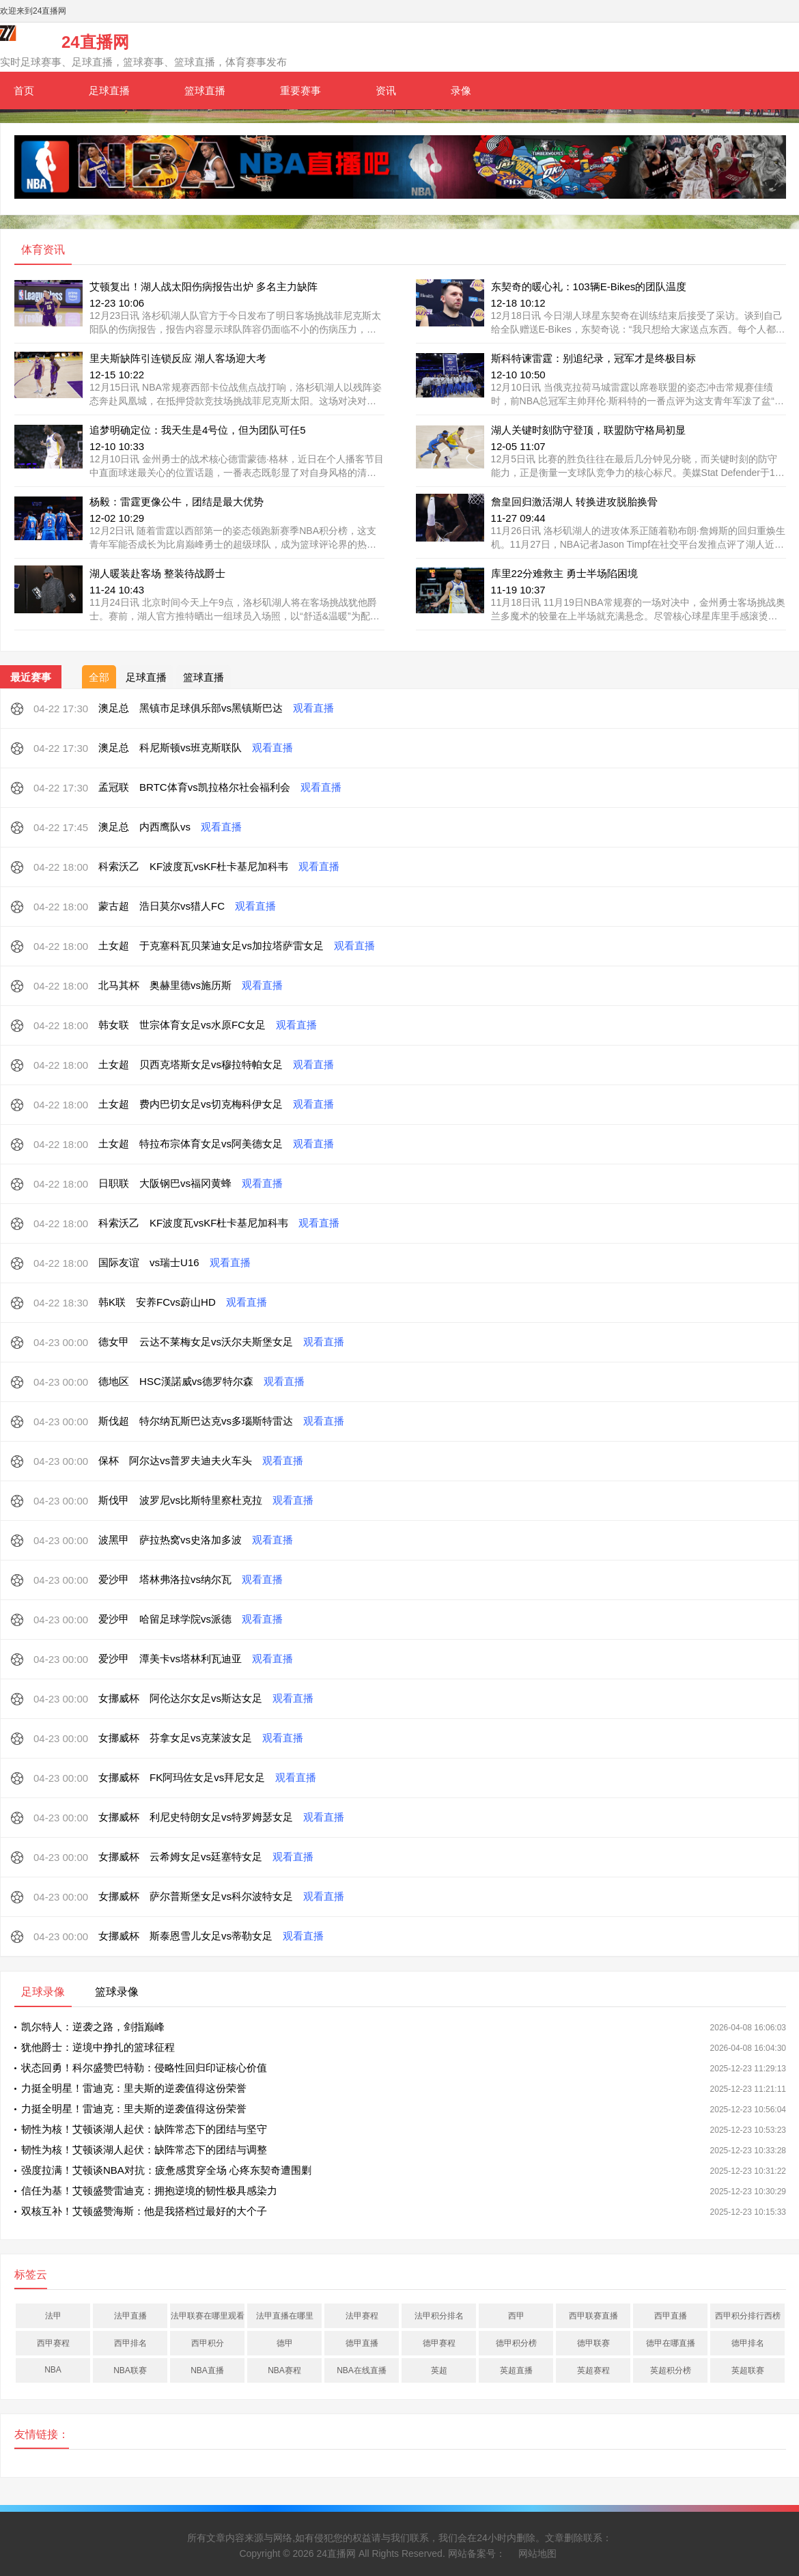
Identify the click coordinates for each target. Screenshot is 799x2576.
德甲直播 (362, 2343)
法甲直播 (130, 2316)
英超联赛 (747, 2370)
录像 (461, 90)
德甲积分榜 (516, 2343)
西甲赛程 (53, 2343)
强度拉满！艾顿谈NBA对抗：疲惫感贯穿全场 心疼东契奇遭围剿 (166, 2170)
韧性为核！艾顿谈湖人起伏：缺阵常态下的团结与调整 (144, 2149)
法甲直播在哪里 (284, 2316)
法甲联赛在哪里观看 (207, 2316)
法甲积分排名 (439, 2316)
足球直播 (109, 90)
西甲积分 (207, 2343)
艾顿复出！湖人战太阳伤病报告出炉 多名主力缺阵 (203, 286)
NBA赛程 (284, 2370)
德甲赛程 (439, 2343)
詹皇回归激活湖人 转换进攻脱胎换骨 (574, 501)
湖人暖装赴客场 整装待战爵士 (157, 573)
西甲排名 (130, 2343)
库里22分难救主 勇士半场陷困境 (565, 573)
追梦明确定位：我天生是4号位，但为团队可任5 (197, 430)
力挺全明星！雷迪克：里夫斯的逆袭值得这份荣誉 (134, 2088)
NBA (52, 2370)
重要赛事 (300, 90)
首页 (24, 90)
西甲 (516, 2316)
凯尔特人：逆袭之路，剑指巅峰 (93, 2026)
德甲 (285, 2343)
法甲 (53, 2316)
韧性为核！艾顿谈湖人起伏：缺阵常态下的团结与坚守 (144, 2129)
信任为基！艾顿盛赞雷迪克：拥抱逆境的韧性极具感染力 (149, 2190)
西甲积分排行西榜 (748, 2316)
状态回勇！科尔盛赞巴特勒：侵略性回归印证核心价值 (144, 2067)
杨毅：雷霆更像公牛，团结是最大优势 (176, 501)
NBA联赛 (130, 2370)
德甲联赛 (593, 2343)
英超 (439, 2370)
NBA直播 (207, 2370)
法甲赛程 (362, 2316)
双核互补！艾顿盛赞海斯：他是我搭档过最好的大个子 (144, 2211)
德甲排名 (747, 2343)
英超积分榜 (670, 2370)
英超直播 (516, 2370)
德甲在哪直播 (670, 2343)
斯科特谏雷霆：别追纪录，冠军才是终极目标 (593, 358)
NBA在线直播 (362, 2370)
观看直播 (313, 708)
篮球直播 (204, 90)
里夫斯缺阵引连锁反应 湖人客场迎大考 (177, 358)
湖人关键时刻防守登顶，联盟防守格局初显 (588, 430)
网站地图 (537, 2553)
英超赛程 (593, 2370)
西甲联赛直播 (593, 2316)
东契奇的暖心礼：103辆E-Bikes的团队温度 (589, 286)
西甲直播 (670, 2316)
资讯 (386, 90)
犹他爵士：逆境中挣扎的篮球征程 (98, 2047)
